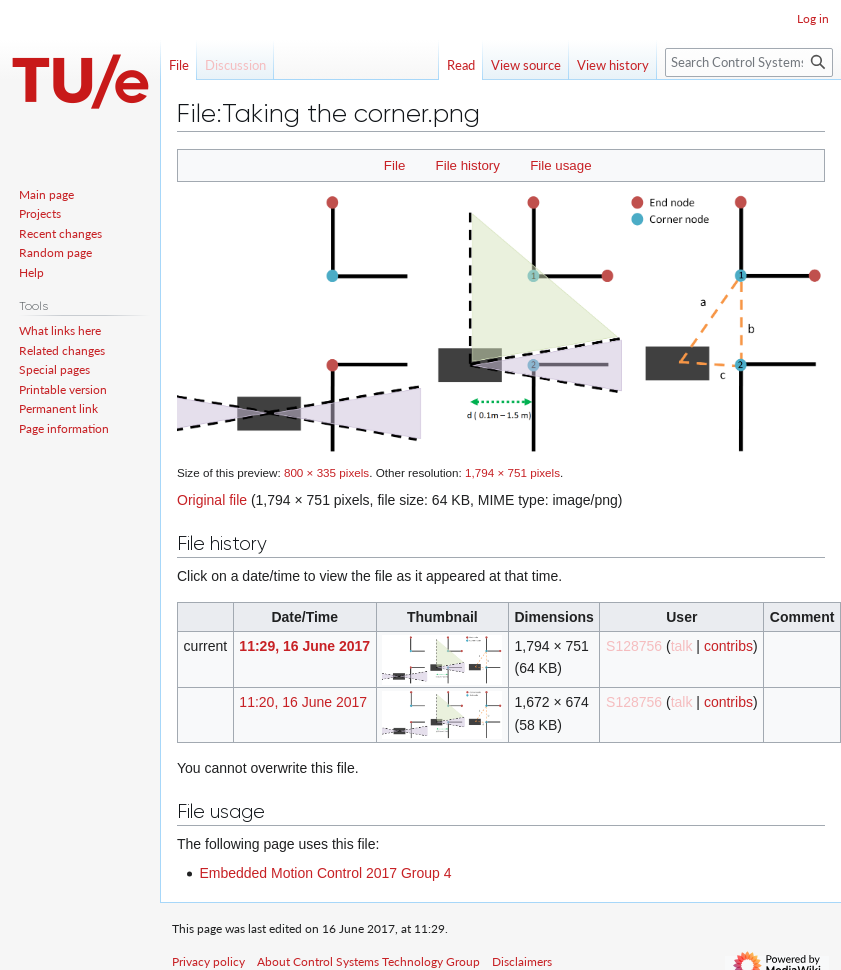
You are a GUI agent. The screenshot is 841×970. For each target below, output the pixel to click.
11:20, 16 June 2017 (303, 702)
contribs (728, 646)
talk (682, 646)
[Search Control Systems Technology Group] (749, 62)
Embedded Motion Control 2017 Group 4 (325, 873)
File (394, 165)
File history (468, 165)
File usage (560, 165)
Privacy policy (208, 961)
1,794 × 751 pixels (512, 472)
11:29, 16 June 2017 (304, 646)
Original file (212, 500)
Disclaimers (522, 961)
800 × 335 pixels (326, 472)
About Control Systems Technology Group (368, 961)
